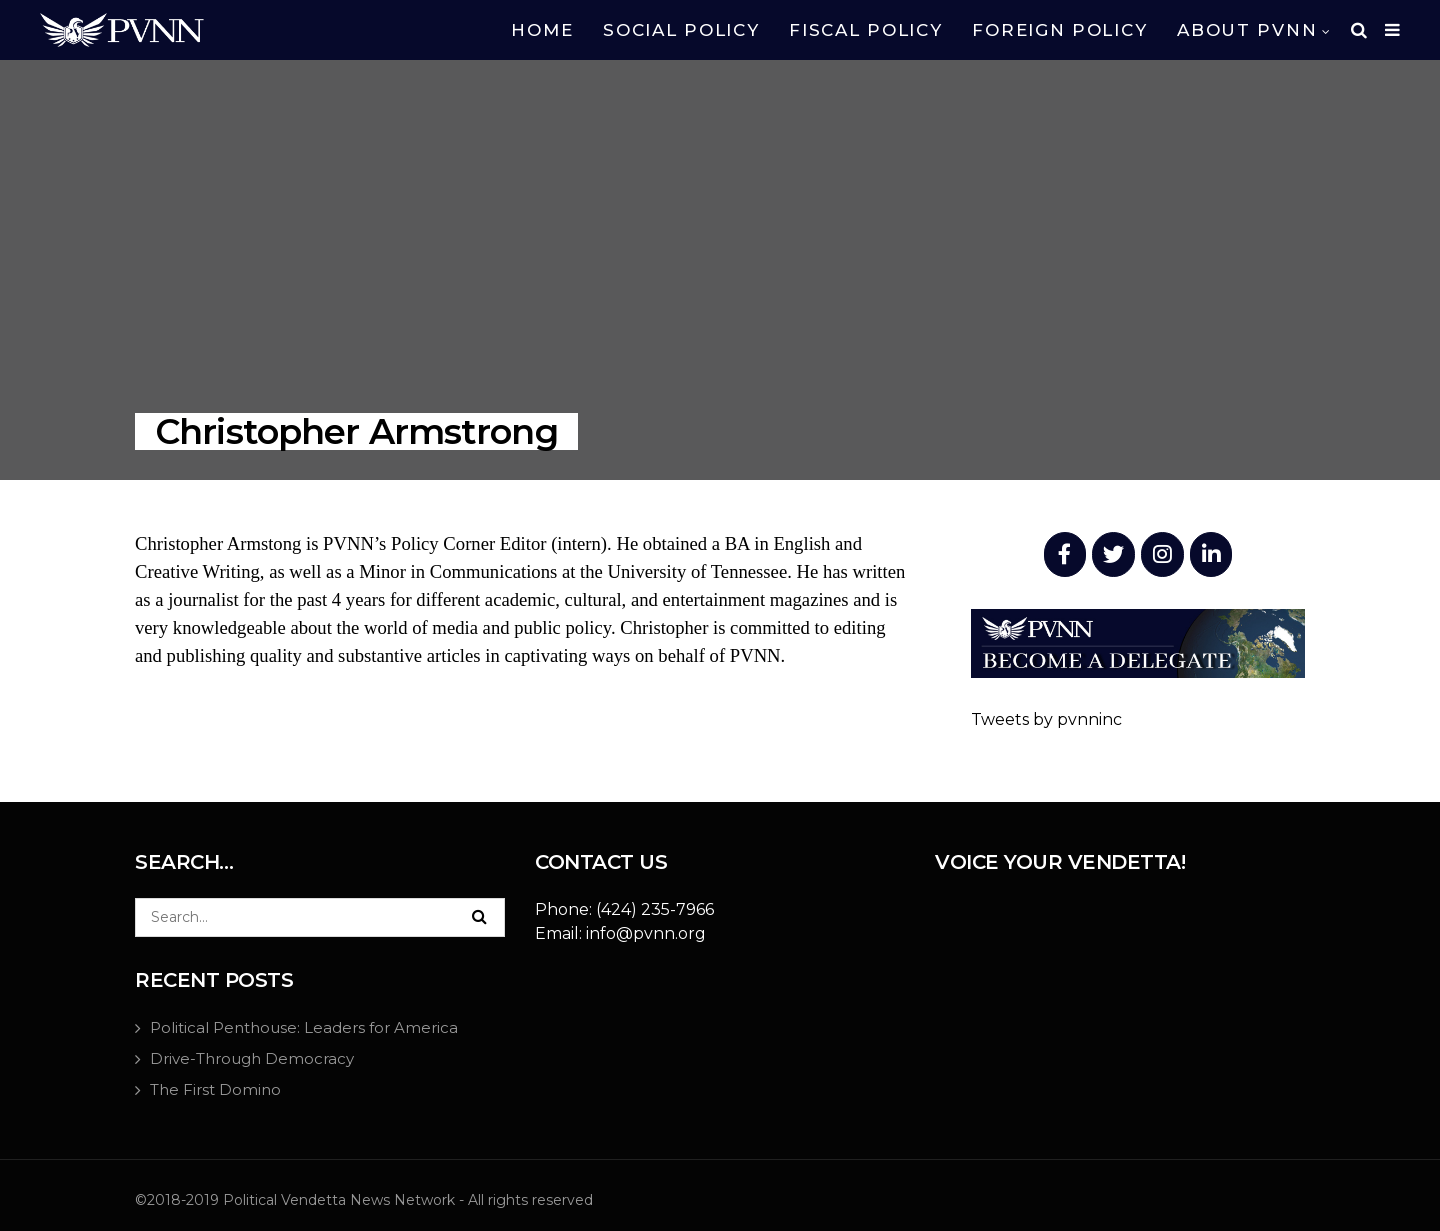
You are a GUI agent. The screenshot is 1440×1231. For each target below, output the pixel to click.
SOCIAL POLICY (681, 30)
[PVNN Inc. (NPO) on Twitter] (1113, 554)
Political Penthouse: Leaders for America (304, 1027)
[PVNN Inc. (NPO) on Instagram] (1162, 554)
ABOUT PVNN (1247, 30)
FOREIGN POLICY (1059, 30)
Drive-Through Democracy (252, 1058)
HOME (542, 30)
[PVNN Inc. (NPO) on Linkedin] (1211, 554)
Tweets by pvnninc (1046, 719)
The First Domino (215, 1089)
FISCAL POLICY (865, 30)
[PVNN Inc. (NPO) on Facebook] (1065, 554)
